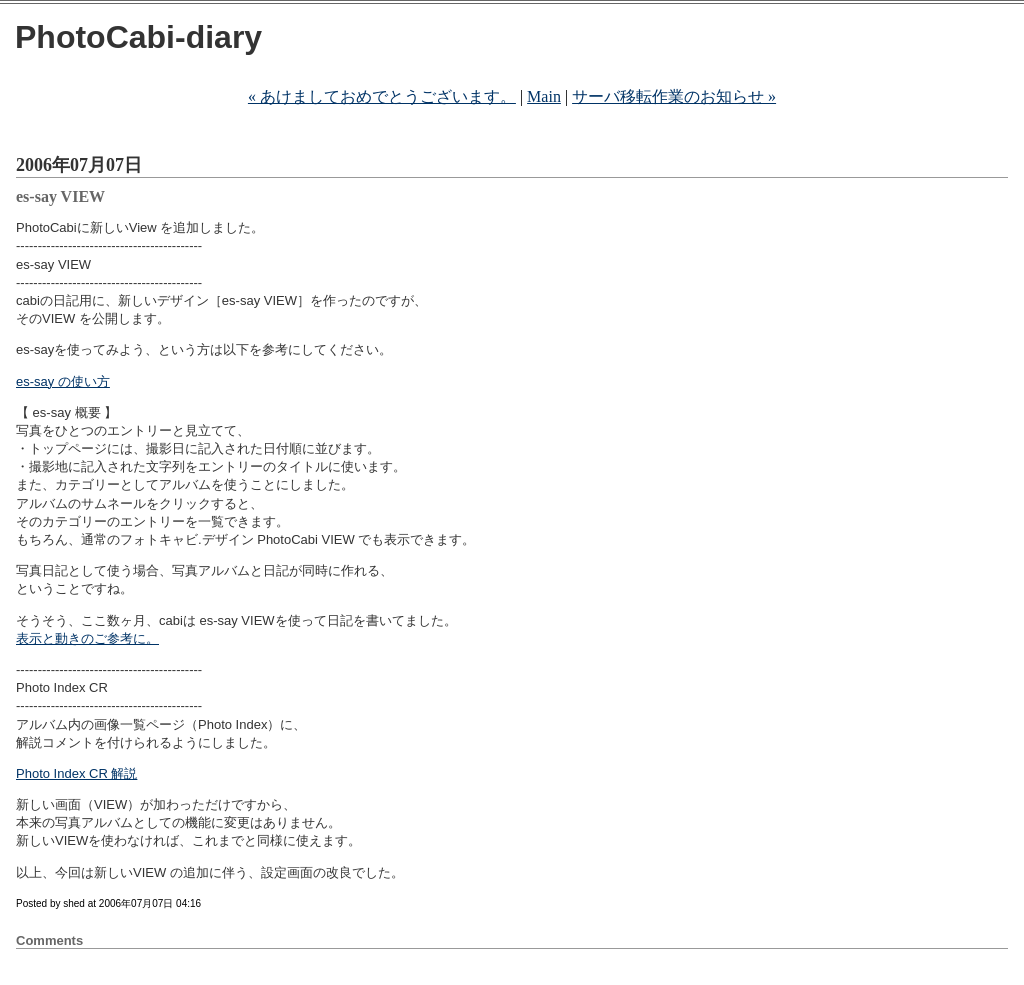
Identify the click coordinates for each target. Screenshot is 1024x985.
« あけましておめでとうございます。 (382, 96)
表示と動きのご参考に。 (87, 638)
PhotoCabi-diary (138, 37)
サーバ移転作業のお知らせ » (674, 96)
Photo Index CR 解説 (76, 773)
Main (544, 96)
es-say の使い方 (63, 381)
